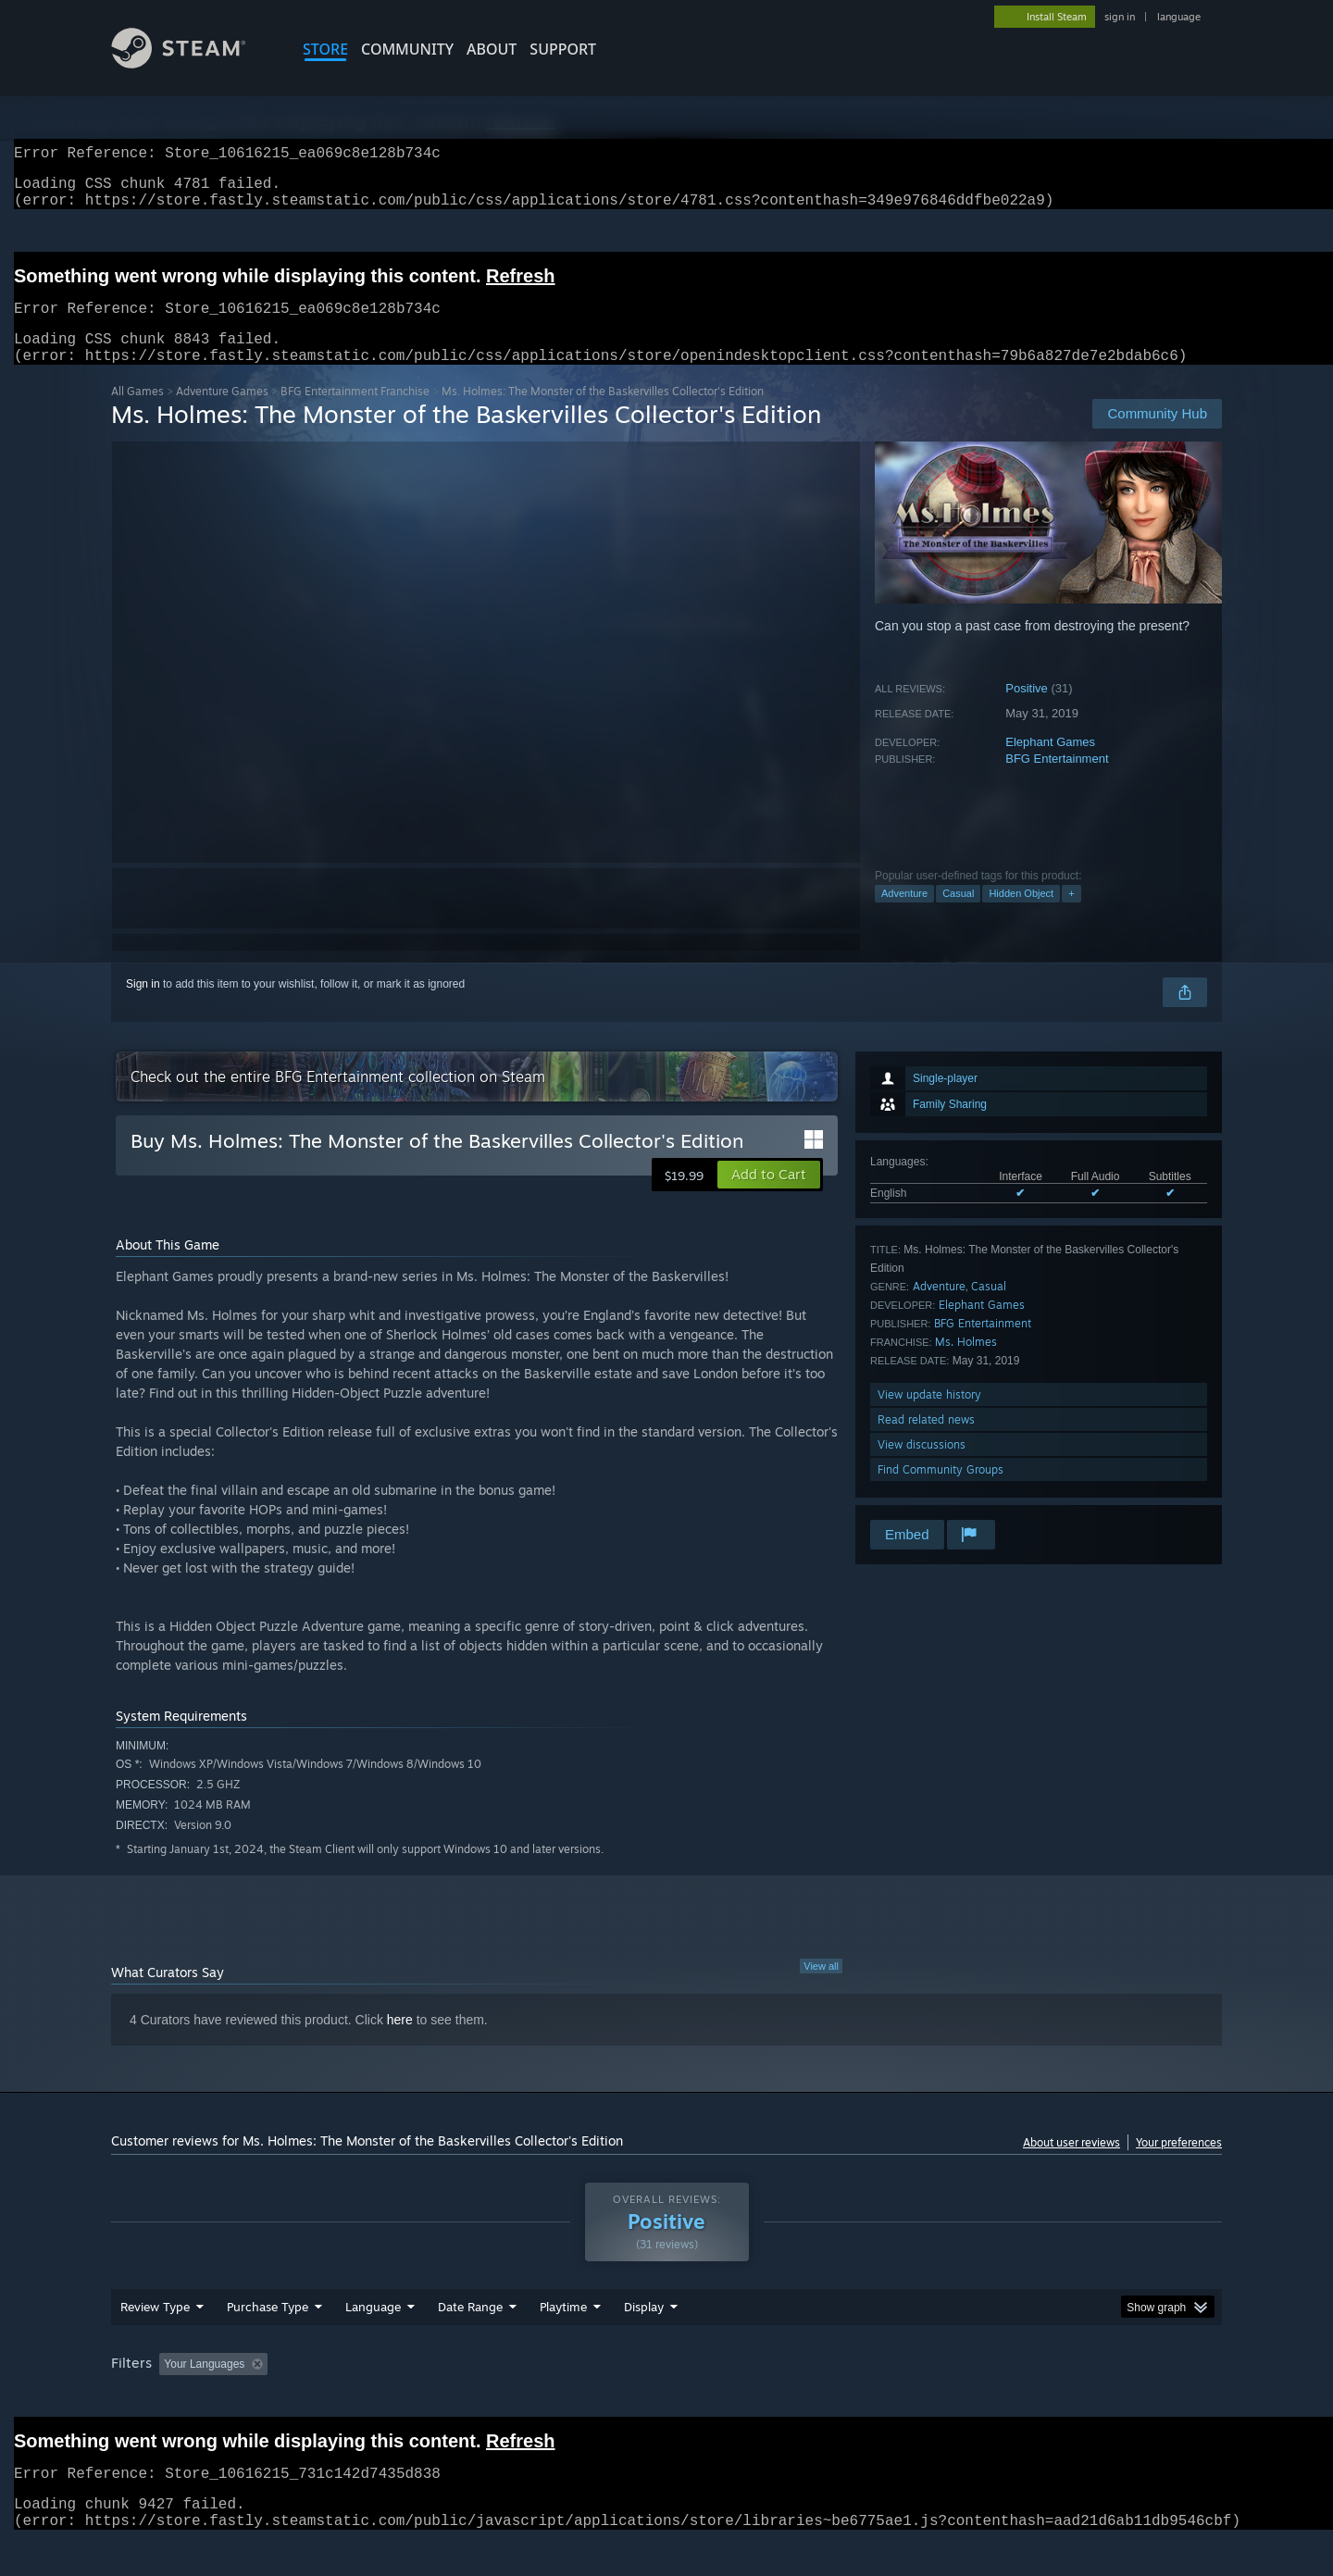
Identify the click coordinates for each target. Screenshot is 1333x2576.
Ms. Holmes (966, 1364)
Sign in (143, 1006)
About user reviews (1071, 2165)
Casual (958, 915)
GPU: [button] (979, 2399)
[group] (666, 2400)
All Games (137, 413)
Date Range (470, 2341)
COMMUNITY (407, 49)
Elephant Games (1050, 764)
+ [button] (1071, 915)
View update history (929, 1417)
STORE (325, 49)
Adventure (904, 915)
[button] (768, 1197)
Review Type (155, 2341)
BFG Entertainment (1056, 781)
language (1179, 16)
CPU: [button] (917, 2399)
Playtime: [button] (534, 2399)
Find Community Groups (940, 1492)
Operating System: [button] (822, 2399)
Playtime (563, 2341)
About (492, 49)
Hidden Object (1021, 915)
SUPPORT (562, 49)
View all (821, 1988)
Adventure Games (222, 413)
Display (644, 2341)
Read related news (926, 1442)
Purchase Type (267, 2341)
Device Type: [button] (1060, 2399)
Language (373, 2341)
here (400, 2042)
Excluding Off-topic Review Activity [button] (391, 2399)
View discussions (921, 1467)
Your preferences (1179, 2165)
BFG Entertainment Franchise (355, 413)
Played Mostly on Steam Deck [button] (667, 2399)
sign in (1119, 16)
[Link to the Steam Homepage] (192, 63)
